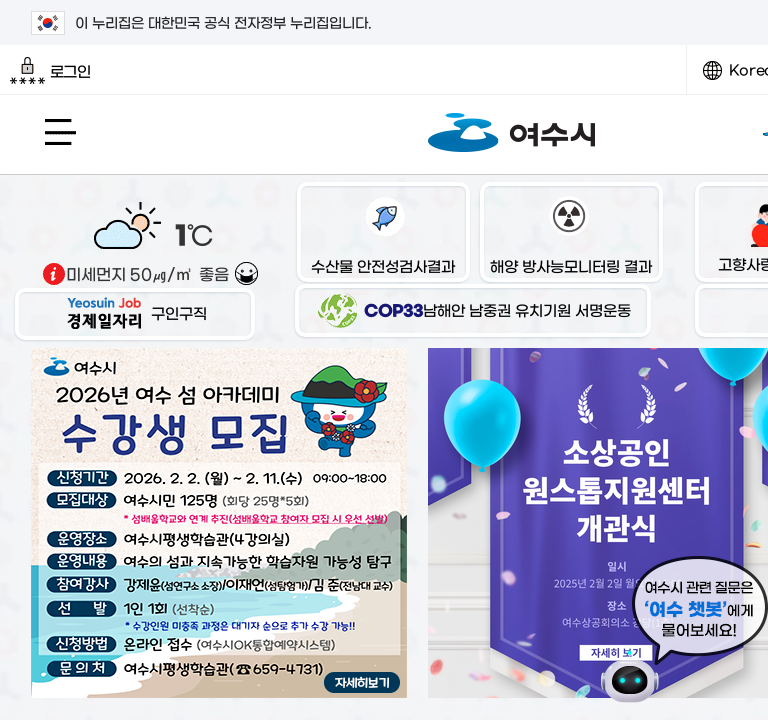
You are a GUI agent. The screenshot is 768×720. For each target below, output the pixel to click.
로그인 (50, 71)
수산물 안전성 (383, 234)
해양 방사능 (571, 234)
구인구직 (135, 312)
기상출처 (54, 274)
